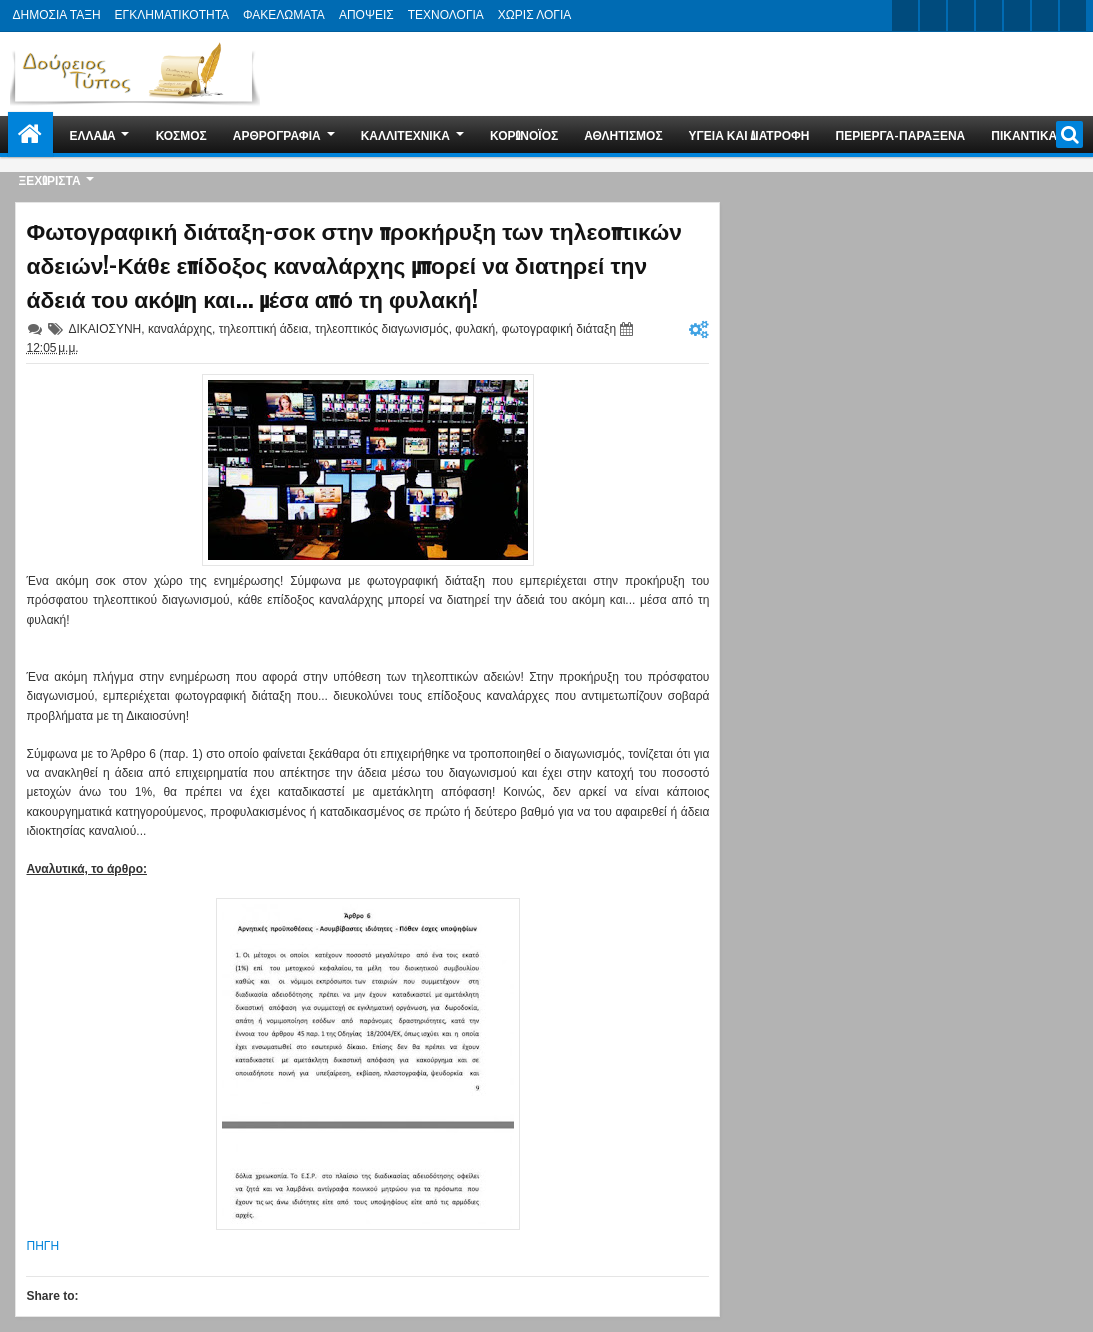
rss (989, 15)
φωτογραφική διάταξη (559, 329)
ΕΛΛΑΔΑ (92, 134)
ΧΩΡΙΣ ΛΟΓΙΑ (534, 15)
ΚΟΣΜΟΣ (181, 134)
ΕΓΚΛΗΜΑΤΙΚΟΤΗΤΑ (172, 15)
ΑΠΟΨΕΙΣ (366, 15)
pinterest (1073, 15)
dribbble (1045, 15)
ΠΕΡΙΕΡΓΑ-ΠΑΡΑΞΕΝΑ (901, 134)
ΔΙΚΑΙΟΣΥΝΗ (104, 329)
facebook (933, 15)
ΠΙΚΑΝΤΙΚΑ (1024, 134)
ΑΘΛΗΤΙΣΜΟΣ (623, 134)
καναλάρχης (180, 329)
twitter (905, 15)
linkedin (1017, 15)
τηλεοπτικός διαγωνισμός (382, 329)
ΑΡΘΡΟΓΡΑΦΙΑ (277, 134)
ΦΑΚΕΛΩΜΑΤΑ (284, 15)
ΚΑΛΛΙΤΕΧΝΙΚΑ (405, 134)
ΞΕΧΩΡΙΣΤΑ (49, 179)
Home (30, 134)
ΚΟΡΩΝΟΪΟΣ (524, 134)
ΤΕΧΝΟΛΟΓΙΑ (446, 15)
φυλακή (475, 329)
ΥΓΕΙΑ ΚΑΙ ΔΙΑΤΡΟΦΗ (749, 134)
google (961, 15)
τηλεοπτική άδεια (264, 329)
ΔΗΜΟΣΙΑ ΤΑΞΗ (56, 15)
